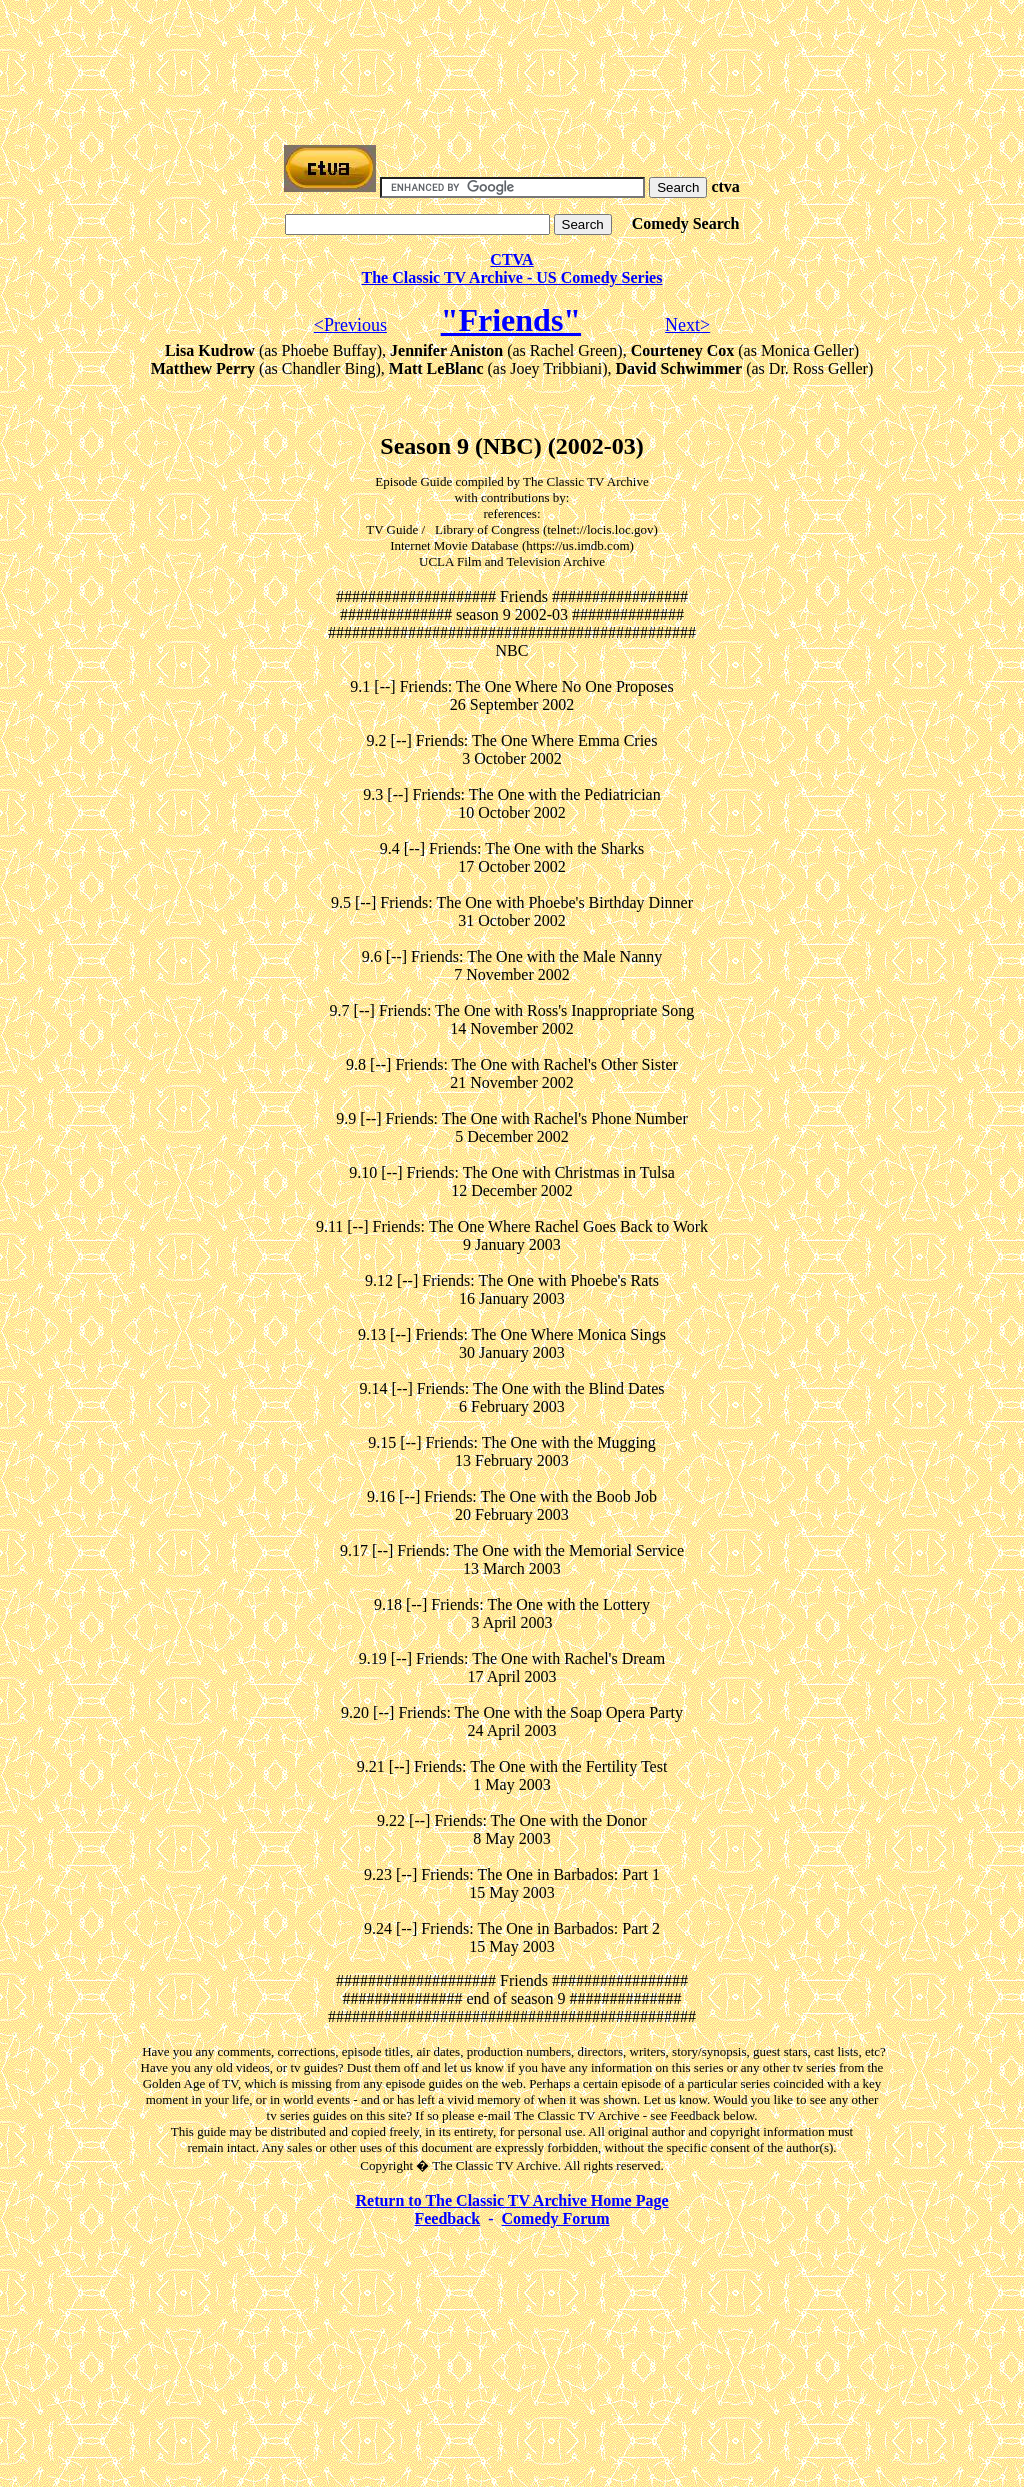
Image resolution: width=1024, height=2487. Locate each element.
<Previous (350, 325)
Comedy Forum (556, 2218)
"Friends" (511, 320)
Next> (687, 325)
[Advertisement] (512, 53)
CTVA (511, 259)
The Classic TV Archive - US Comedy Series (512, 277)
